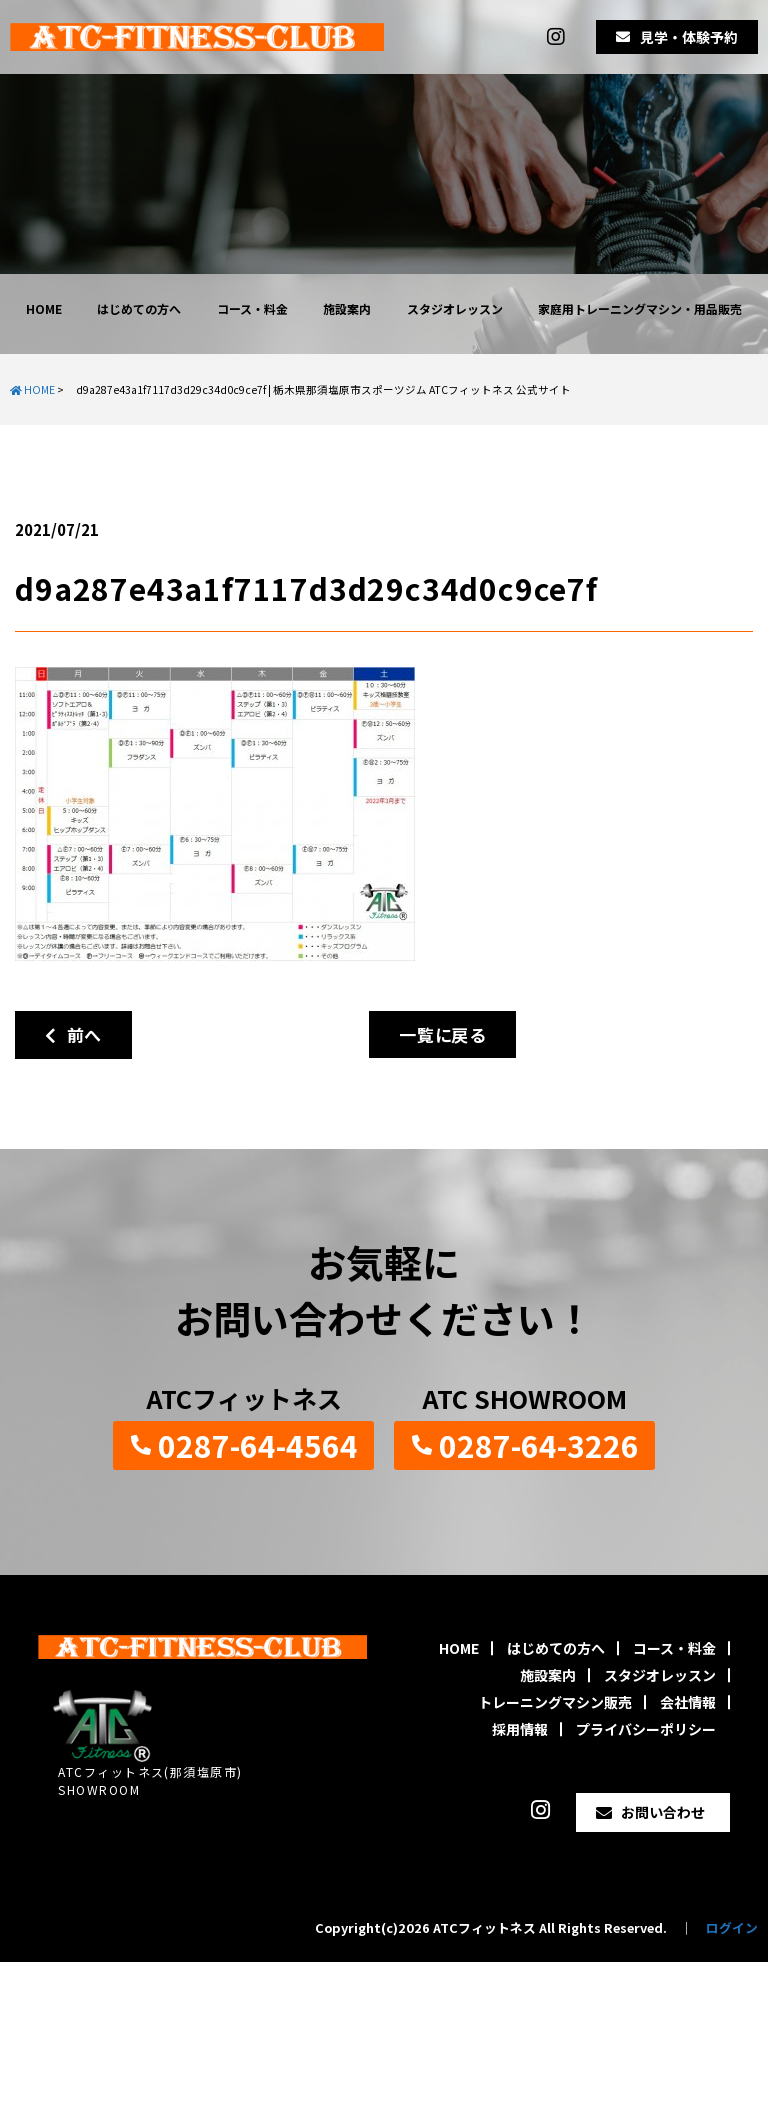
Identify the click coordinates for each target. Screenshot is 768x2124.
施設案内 (347, 308)
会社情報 (688, 1702)
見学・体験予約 (689, 37)
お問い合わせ (663, 1812)
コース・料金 (252, 308)
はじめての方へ (139, 308)
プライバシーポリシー (646, 1729)
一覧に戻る (442, 1034)
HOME (44, 308)
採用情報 (520, 1729)
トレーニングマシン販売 (555, 1702)
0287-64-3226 (539, 1445)
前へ (73, 1034)
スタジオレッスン (455, 308)
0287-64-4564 (258, 1445)
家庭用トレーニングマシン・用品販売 (640, 308)
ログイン (732, 1927)
